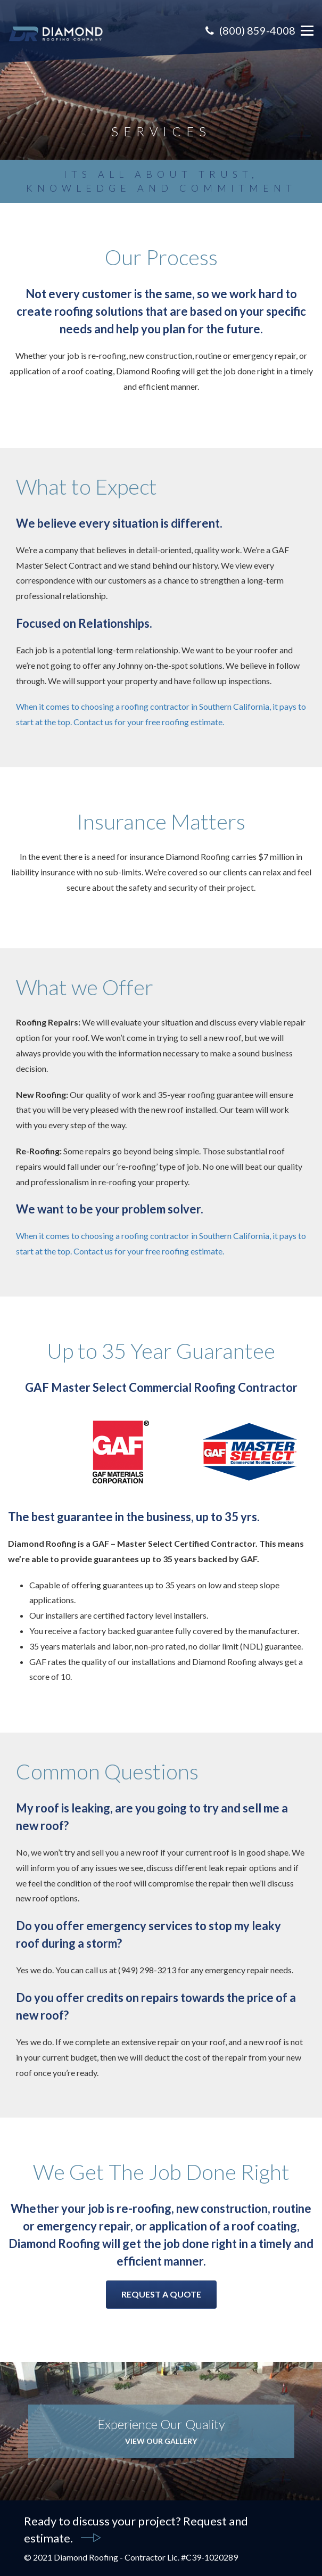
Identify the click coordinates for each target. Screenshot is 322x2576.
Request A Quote (161, 2294)
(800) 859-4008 (250, 30)
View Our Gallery (161, 2441)
